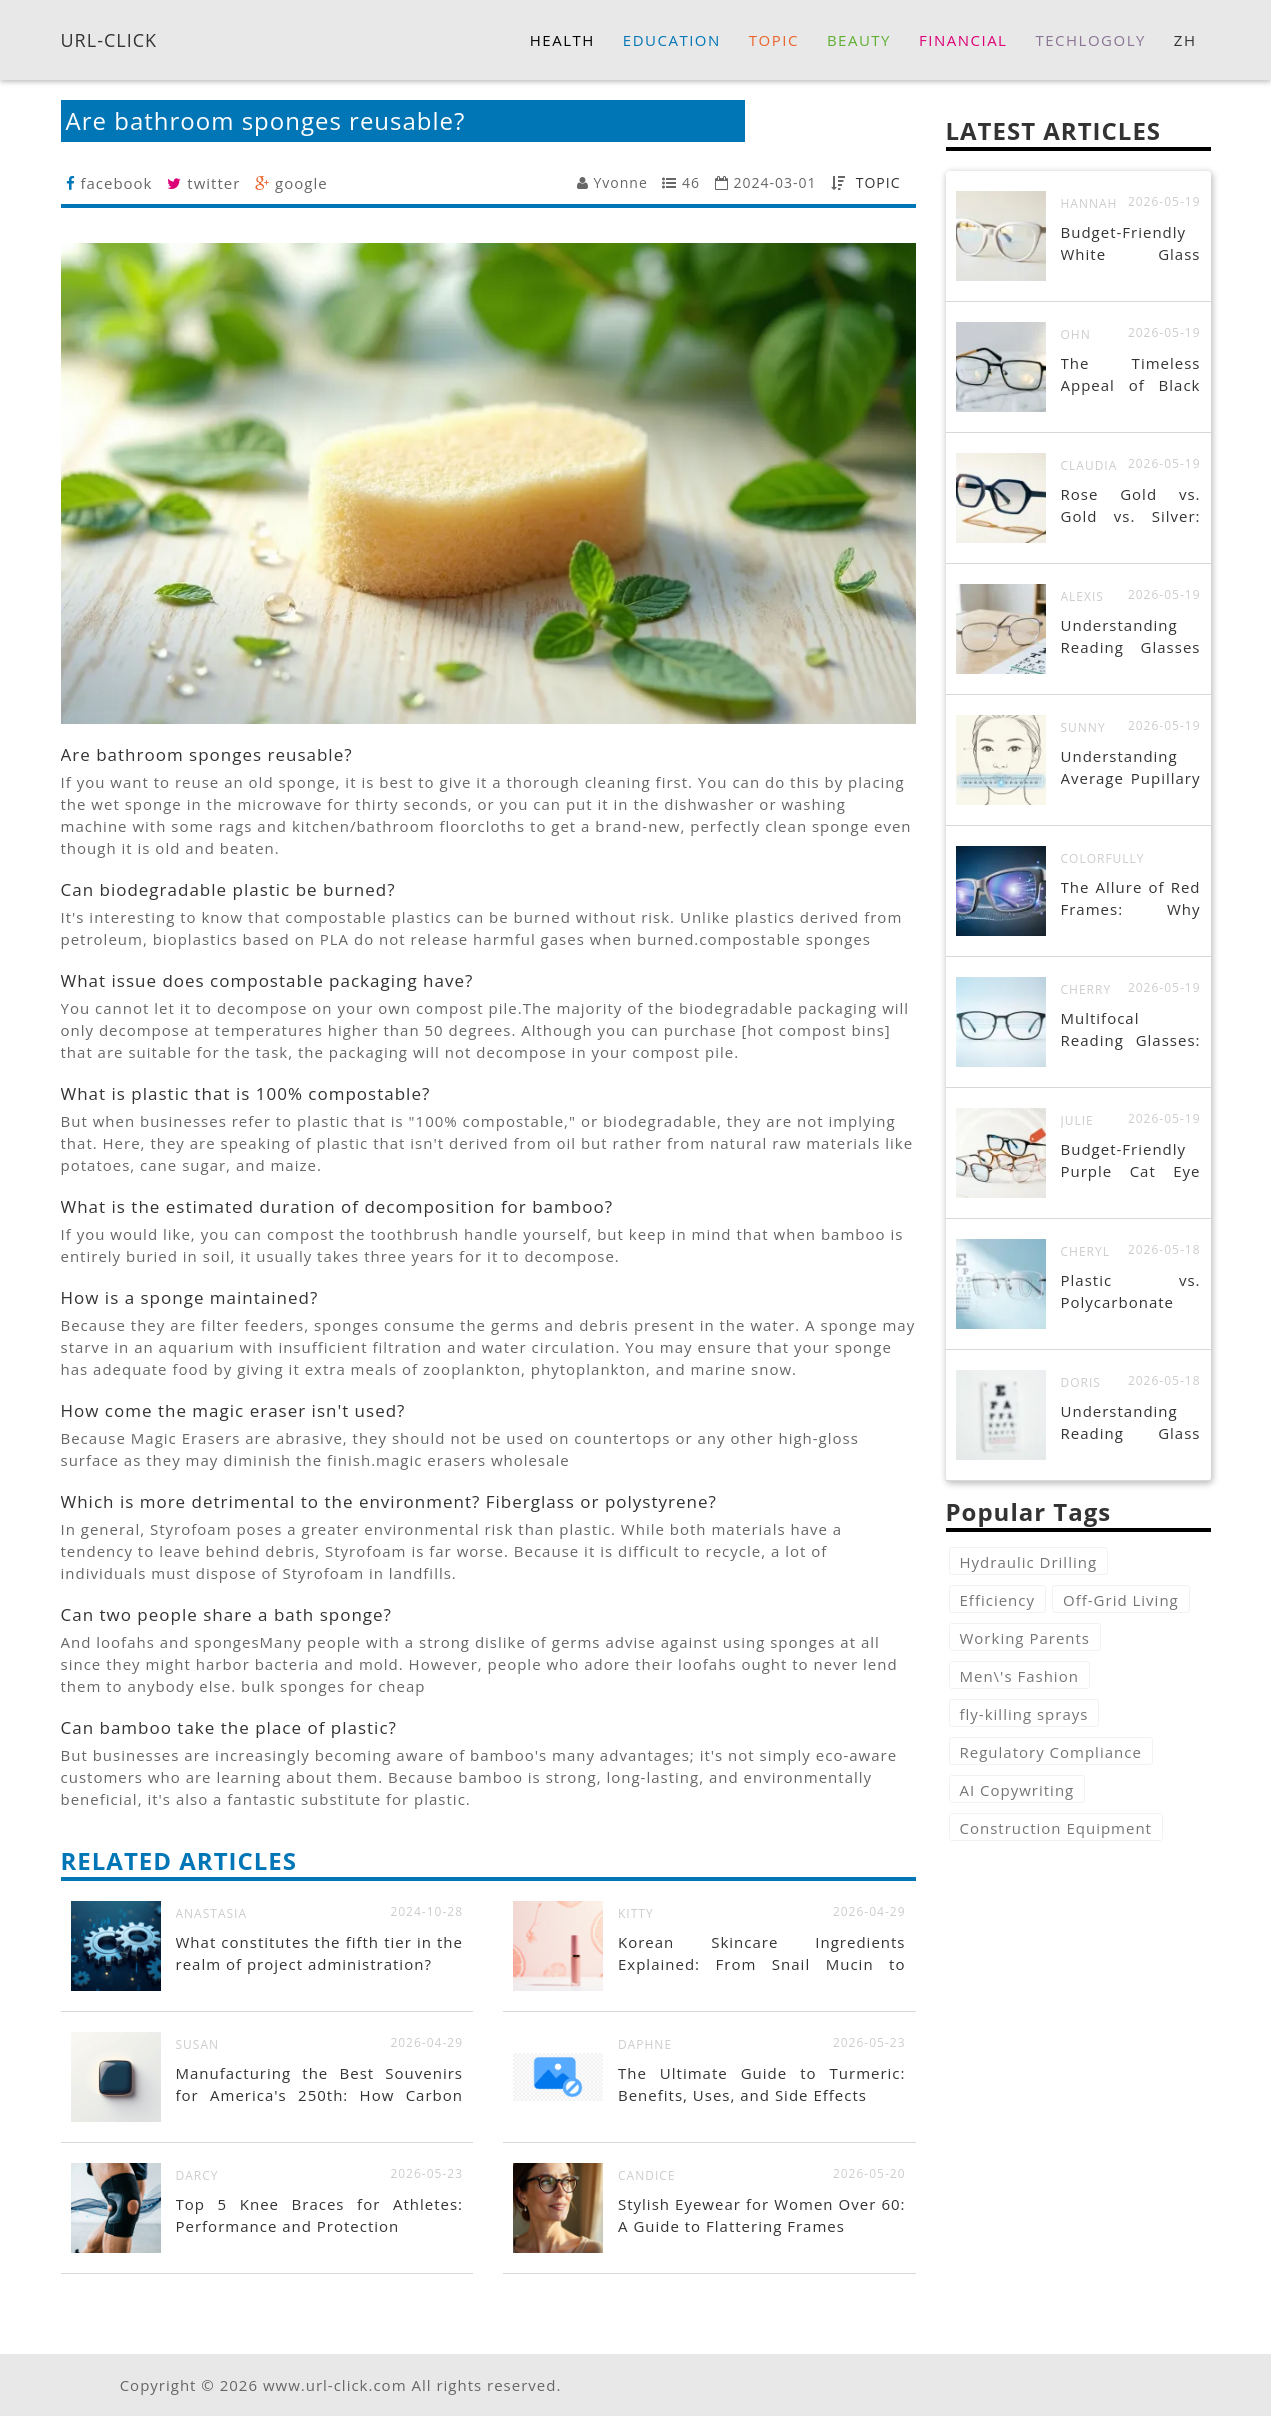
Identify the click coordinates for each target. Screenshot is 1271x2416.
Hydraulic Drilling (1029, 1562)
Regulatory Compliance (1051, 1752)
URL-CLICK (109, 39)
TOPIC (878, 182)
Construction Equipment (1056, 1828)
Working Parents (1025, 1638)
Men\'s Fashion (1019, 1676)
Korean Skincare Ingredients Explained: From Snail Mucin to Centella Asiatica (762, 1964)
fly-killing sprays (1024, 1714)
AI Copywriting (1017, 1790)
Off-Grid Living (1121, 1600)
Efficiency (998, 1600)
